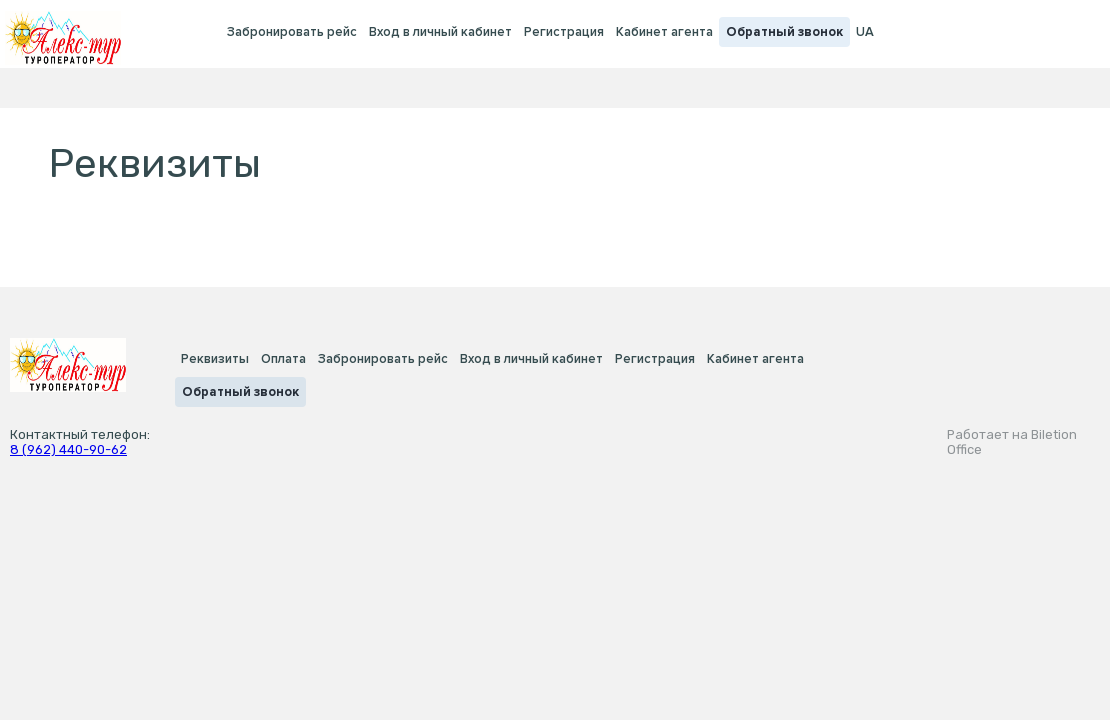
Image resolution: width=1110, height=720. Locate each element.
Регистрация (564, 32)
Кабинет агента (664, 32)
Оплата (283, 359)
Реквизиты (215, 359)
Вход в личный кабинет (440, 32)
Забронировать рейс (292, 32)
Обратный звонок (784, 32)
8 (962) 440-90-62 (68, 449)
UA (865, 32)
